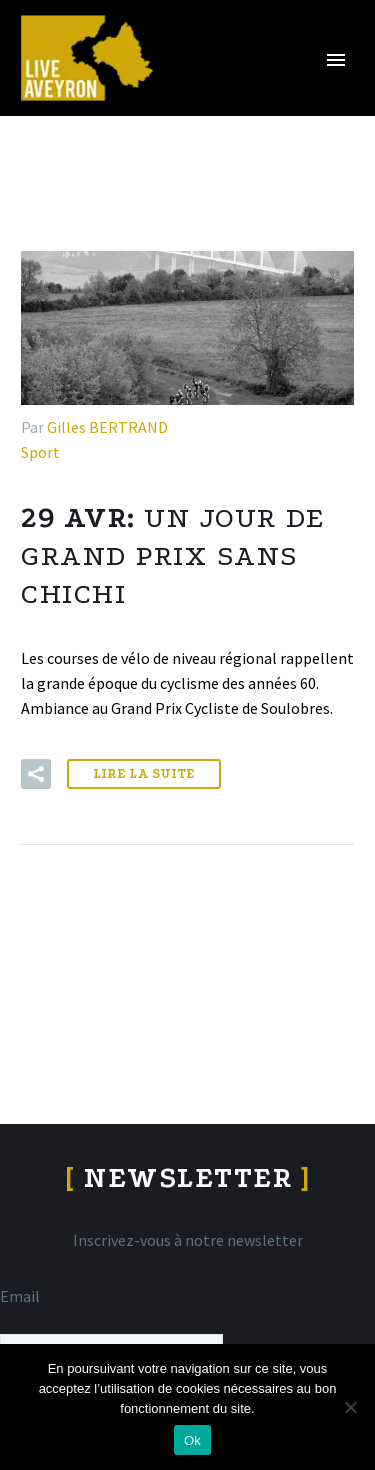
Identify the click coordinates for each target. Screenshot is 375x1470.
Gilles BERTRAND (107, 427)
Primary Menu (336, 60)
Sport (40, 452)
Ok (192, 1440)
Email (20, 1296)
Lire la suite (144, 773)
